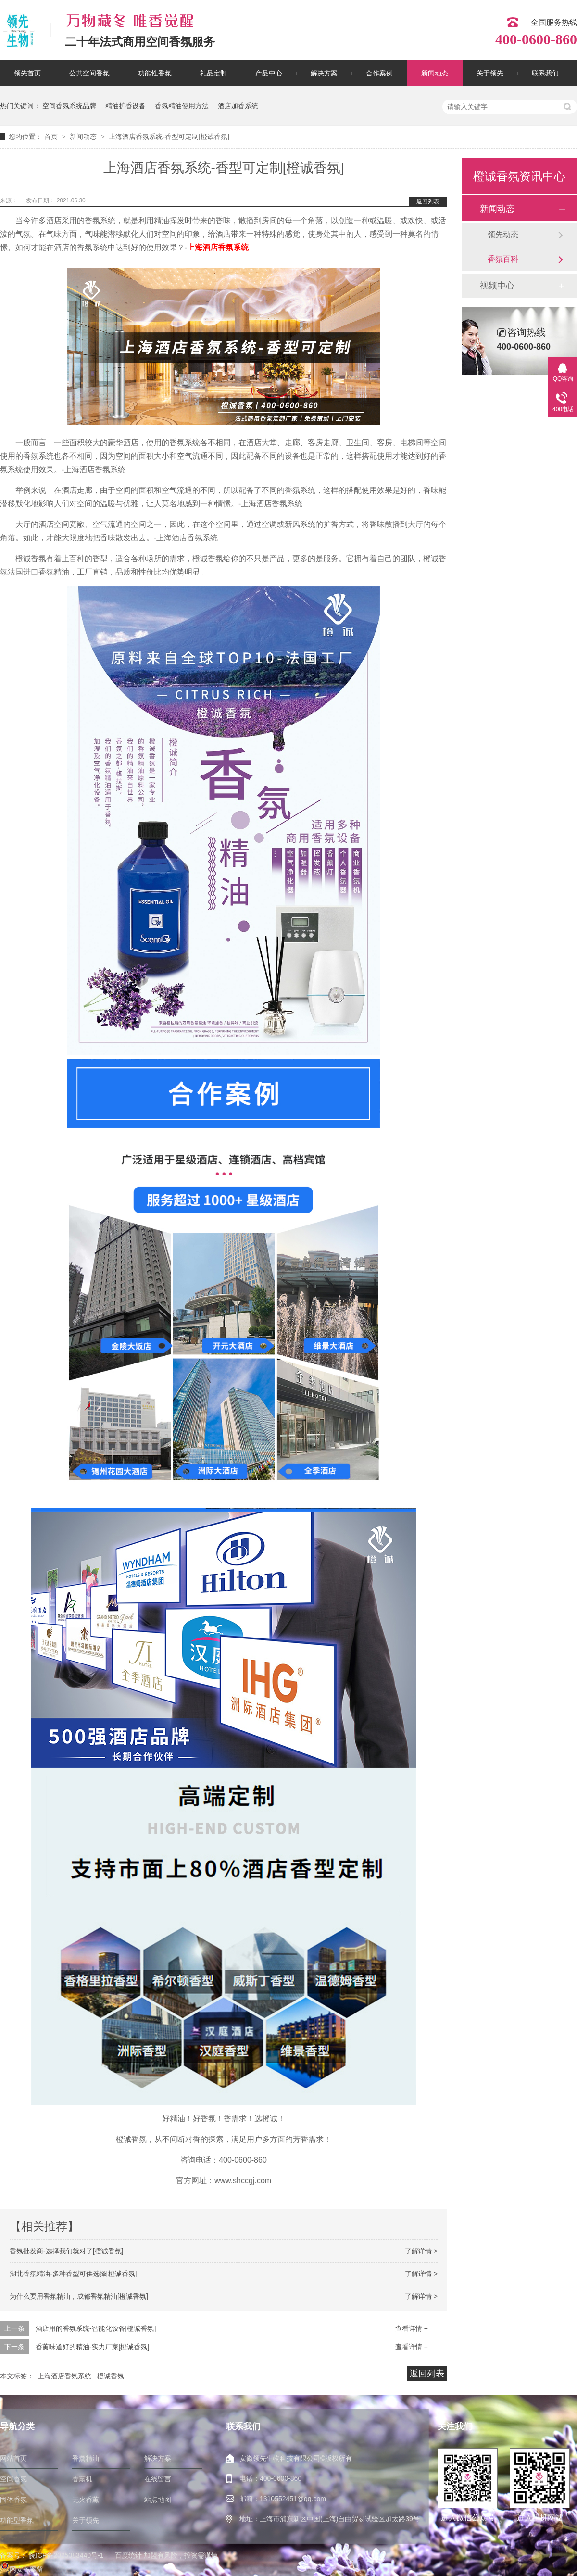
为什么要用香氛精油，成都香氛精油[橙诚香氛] (79, 2296)
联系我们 (545, 73)
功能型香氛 (17, 2520)
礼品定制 (213, 73)
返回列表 (427, 201)
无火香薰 (85, 2499)
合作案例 (379, 73)
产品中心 (268, 73)
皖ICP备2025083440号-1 (66, 2555)
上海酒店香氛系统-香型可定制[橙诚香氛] (169, 136)
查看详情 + (411, 2328)
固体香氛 (13, 2499)
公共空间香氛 (89, 73)
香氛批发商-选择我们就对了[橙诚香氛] (66, 2251)
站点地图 (157, 2499)
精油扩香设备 (125, 106)
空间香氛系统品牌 (69, 106)
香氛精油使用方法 (182, 106)
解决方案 (324, 73)
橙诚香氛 (110, 2376)
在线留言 (157, 2479)
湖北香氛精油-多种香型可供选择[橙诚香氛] (73, 2273)
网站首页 (13, 2458)
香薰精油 (85, 2458)
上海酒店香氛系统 (218, 247)
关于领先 (490, 73)
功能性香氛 (155, 73)
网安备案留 (21, 2569)
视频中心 (497, 285)
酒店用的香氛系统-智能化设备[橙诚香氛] (96, 2328)
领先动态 (503, 234)
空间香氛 (13, 2479)
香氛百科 (503, 259)
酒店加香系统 (238, 106)
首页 (52, 136)
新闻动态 (434, 73)
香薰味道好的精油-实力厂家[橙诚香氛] (92, 2347)
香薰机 (82, 2479)
